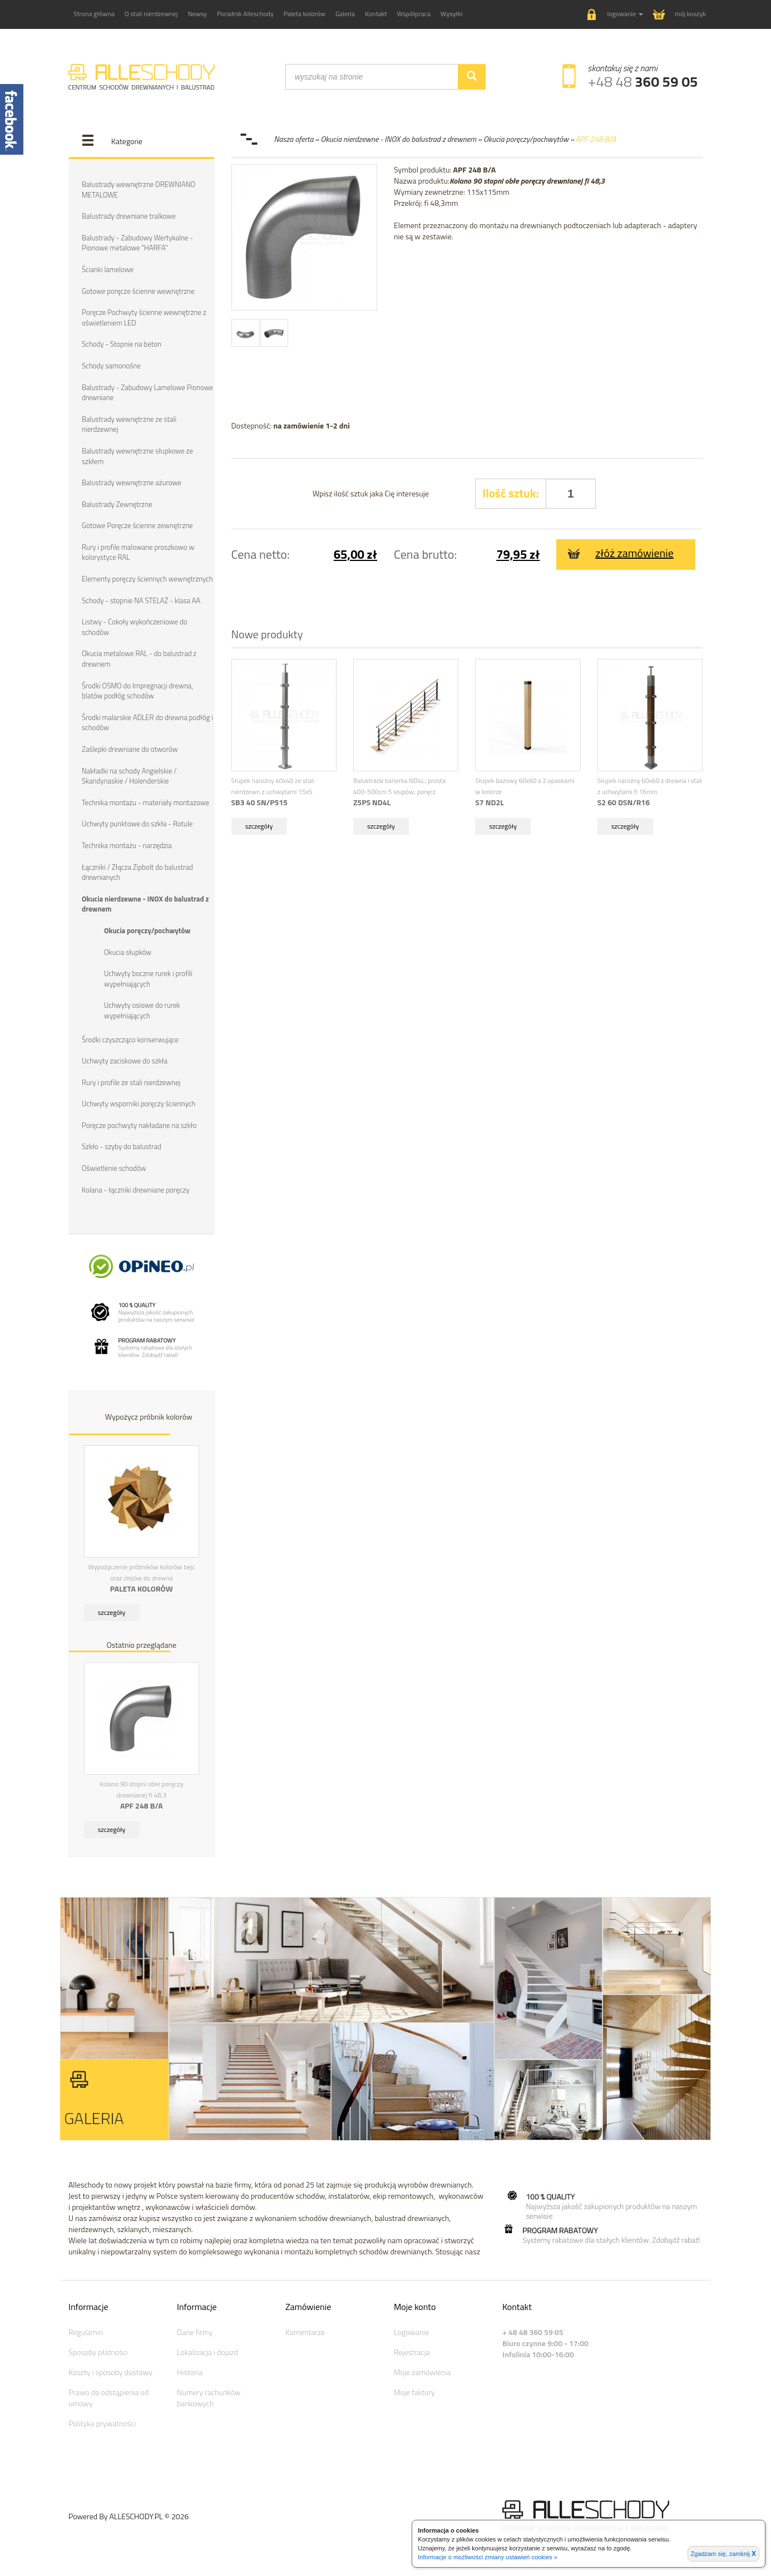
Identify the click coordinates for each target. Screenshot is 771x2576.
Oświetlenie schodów (114, 1167)
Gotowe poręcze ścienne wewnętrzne (138, 290)
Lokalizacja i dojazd (207, 2351)
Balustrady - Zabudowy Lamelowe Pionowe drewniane (147, 392)
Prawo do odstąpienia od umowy (108, 2396)
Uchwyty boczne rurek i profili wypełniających (148, 978)
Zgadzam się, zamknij (723, 2554)
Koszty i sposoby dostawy (110, 2371)
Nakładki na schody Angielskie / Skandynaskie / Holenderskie (129, 775)
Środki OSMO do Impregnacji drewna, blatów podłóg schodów (137, 690)
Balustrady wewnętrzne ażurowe (131, 482)
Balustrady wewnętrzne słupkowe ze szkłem (137, 455)
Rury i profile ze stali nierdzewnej (131, 1081)
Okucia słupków (127, 951)
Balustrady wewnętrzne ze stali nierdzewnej (129, 424)
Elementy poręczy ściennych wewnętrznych (147, 578)
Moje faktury (414, 2391)
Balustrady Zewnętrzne (117, 503)
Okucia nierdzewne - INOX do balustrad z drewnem (145, 903)
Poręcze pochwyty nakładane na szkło (139, 1124)
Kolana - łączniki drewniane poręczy (135, 1188)
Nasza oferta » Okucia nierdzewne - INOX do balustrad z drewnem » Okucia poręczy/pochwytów (421, 139)
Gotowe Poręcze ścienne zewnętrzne (137, 525)
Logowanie (411, 2331)
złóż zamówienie (620, 553)
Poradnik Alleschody (245, 13)
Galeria (345, 13)
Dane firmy (194, 2331)
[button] (615, 14)
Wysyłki (452, 13)
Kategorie (126, 141)
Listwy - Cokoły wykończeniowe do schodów (134, 627)
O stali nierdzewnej (151, 13)
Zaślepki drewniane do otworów (130, 748)
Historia (189, 2371)
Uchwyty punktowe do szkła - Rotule (137, 823)
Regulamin (85, 2331)
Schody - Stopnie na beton (121, 343)
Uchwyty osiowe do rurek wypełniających (142, 1010)
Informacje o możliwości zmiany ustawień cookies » (487, 2557)
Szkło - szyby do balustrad (121, 1145)
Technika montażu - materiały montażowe (145, 801)
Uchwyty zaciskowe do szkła (124, 1060)
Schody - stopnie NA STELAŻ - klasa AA (141, 599)
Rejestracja (412, 2351)
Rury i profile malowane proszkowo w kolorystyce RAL (138, 552)
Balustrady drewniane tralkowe (129, 215)
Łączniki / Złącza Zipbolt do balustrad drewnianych (137, 871)
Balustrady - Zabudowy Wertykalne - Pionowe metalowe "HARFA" (137, 243)
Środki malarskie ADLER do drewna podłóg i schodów (147, 722)
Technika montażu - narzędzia (127, 844)
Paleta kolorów (304, 13)
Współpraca (414, 13)
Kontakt (376, 13)
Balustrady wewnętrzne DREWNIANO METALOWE (138, 189)
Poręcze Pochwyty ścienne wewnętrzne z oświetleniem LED (144, 317)
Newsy (196, 13)
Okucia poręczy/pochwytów (147, 929)
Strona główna (94, 13)
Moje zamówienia (422, 2371)
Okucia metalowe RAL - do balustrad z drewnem (139, 658)
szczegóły (112, 1612)
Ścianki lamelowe (108, 269)
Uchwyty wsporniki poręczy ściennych (138, 1103)
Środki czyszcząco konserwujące (130, 1038)
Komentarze (305, 2331)
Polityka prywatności (102, 2422)
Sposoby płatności (98, 2351)
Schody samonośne (111, 365)
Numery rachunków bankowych (208, 2396)
